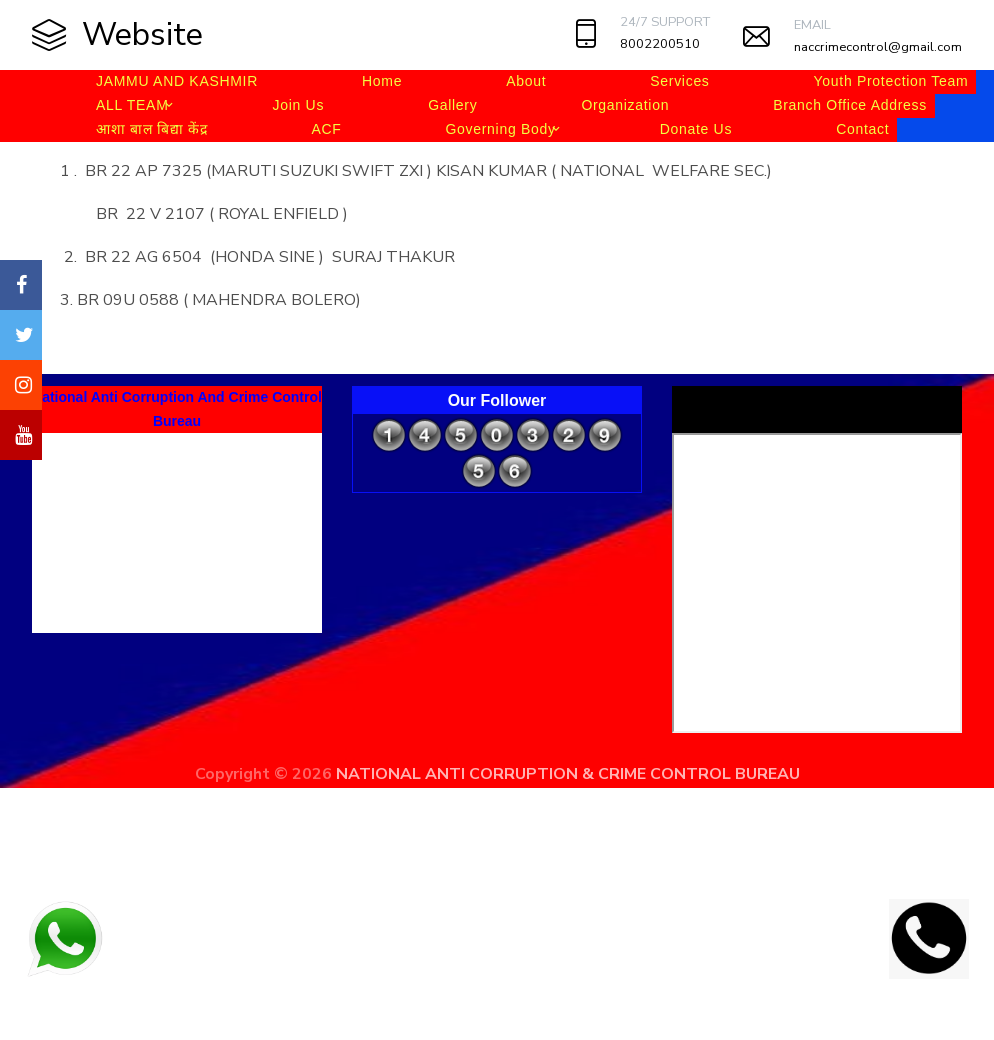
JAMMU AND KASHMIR (177, 81)
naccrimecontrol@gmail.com (878, 47)
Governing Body (500, 129)
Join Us (299, 105)
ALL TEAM (132, 105)
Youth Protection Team (891, 81)
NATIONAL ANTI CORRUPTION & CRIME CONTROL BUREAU (568, 774)
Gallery (452, 105)
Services (679, 81)
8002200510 (660, 44)
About (526, 81)
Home (382, 81)
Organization (625, 105)
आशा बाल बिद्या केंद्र (151, 129)
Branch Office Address (850, 105)
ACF (326, 129)
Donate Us (696, 129)
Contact (862, 129)
